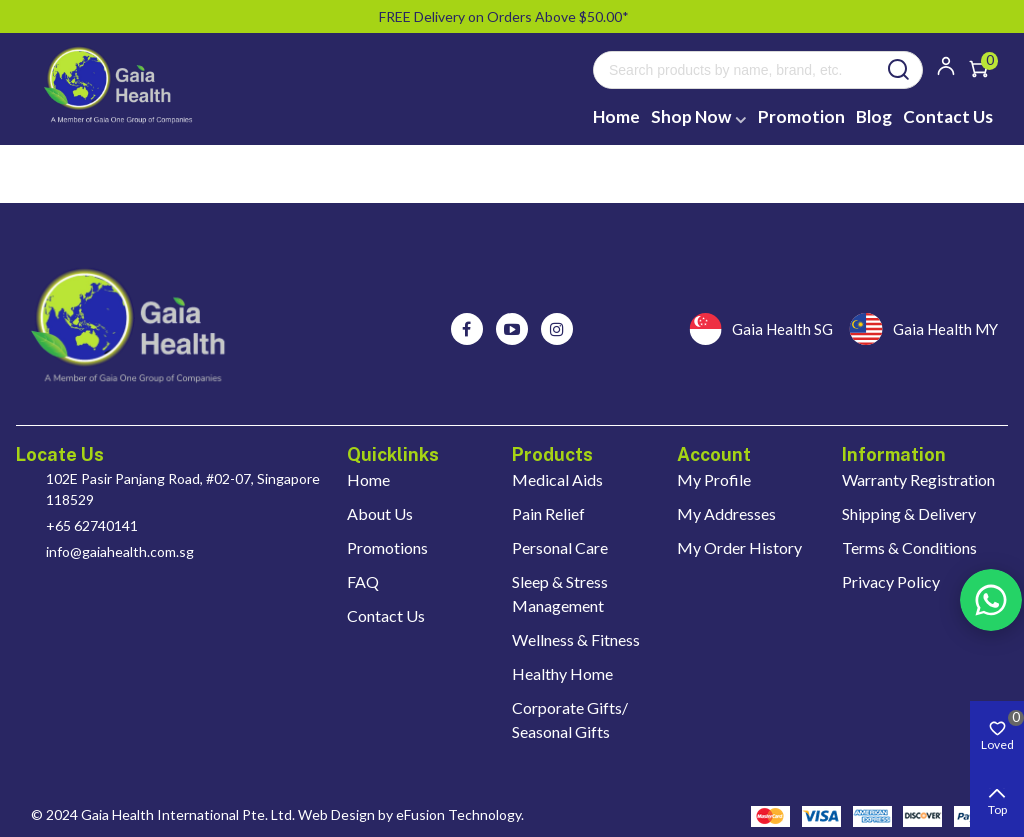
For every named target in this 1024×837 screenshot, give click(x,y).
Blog (874, 116)
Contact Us (948, 116)
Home (616, 116)
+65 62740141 (92, 525)
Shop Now (691, 116)
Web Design (336, 814)
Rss (991, 600)
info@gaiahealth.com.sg (120, 551)
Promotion (801, 116)
